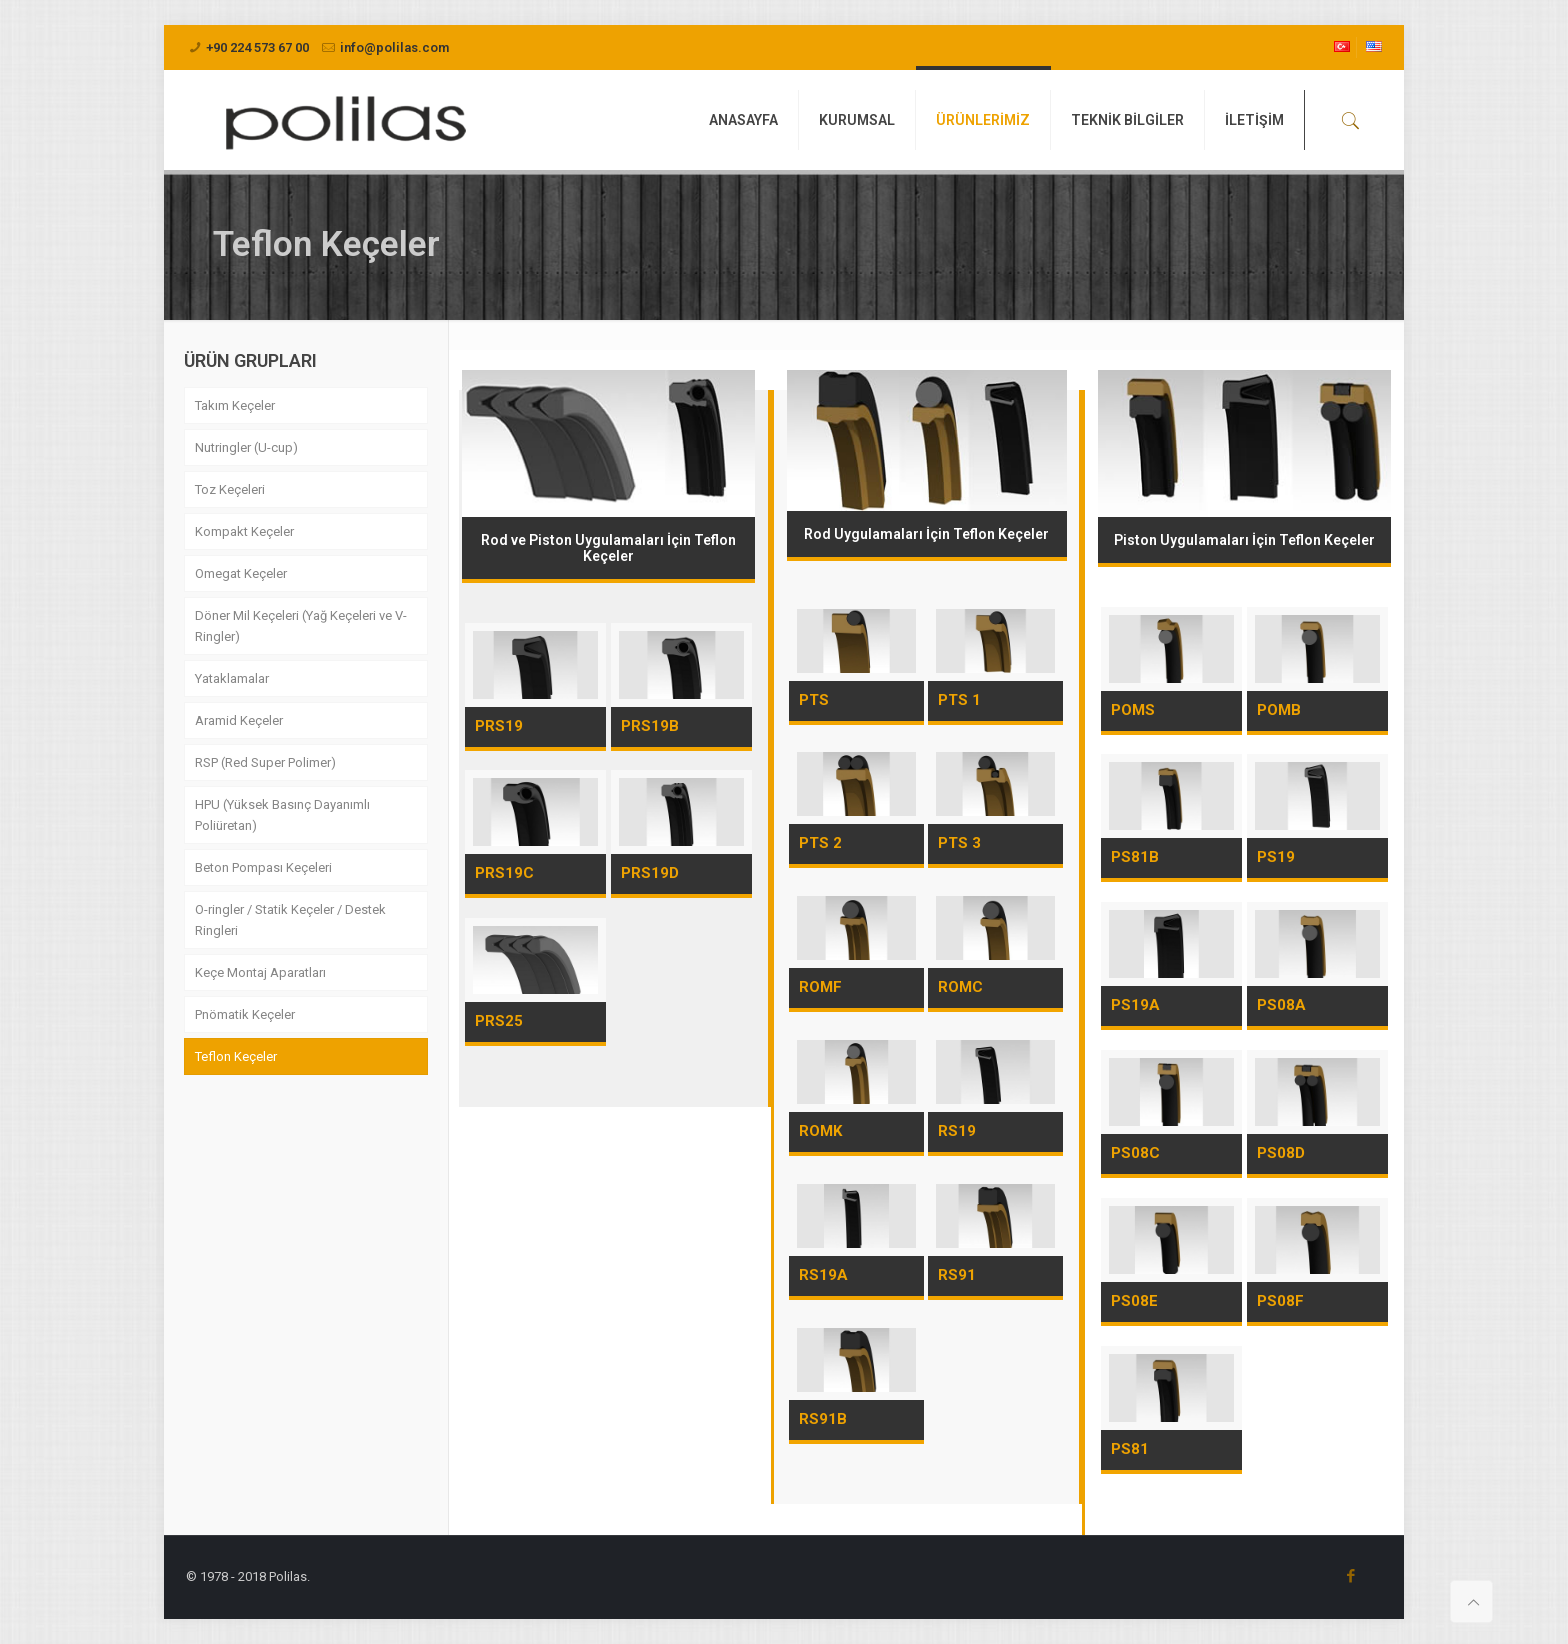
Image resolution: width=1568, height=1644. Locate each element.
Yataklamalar (232, 678)
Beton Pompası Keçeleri (263, 867)
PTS (814, 700)
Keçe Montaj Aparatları (260, 972)
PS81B (1135, 857)
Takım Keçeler (235, 405)
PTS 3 (959, 843)
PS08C (1135, 1153)
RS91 (957, 1275)
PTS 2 (820, 843)
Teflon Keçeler (236, 1056)
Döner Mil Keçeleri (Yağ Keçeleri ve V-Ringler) (301, 626)
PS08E (1134, 1301)
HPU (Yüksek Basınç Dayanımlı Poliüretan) (282, 815)
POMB (1279, 710)
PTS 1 (959, 700)
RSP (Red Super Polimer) (265, 762)
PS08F (1280, 1301)
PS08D (1281, 1153)
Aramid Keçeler (239, 720)
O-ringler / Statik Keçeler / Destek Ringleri (290, 920)
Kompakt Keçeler (244, 531)
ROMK (820, 1131)
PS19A (1135, 1005)
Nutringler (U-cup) (246, 447)
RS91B (823, 1419)
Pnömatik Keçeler (245, 1014)
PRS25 (499, 1021)
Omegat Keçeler (241, 573)
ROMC (960, 987)
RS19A (823, 1275)
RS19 (957, 1131)
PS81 (1130, 1449)
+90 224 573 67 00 (257, 47)
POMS (1133, 710)
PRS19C (504, 873)
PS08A (1281, 1005)
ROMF (820, 987)
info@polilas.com (394, 47)
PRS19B (650, 726)
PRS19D (650, 873)
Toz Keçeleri (230, 489)
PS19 (1276, 857)
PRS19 (499, 726)
